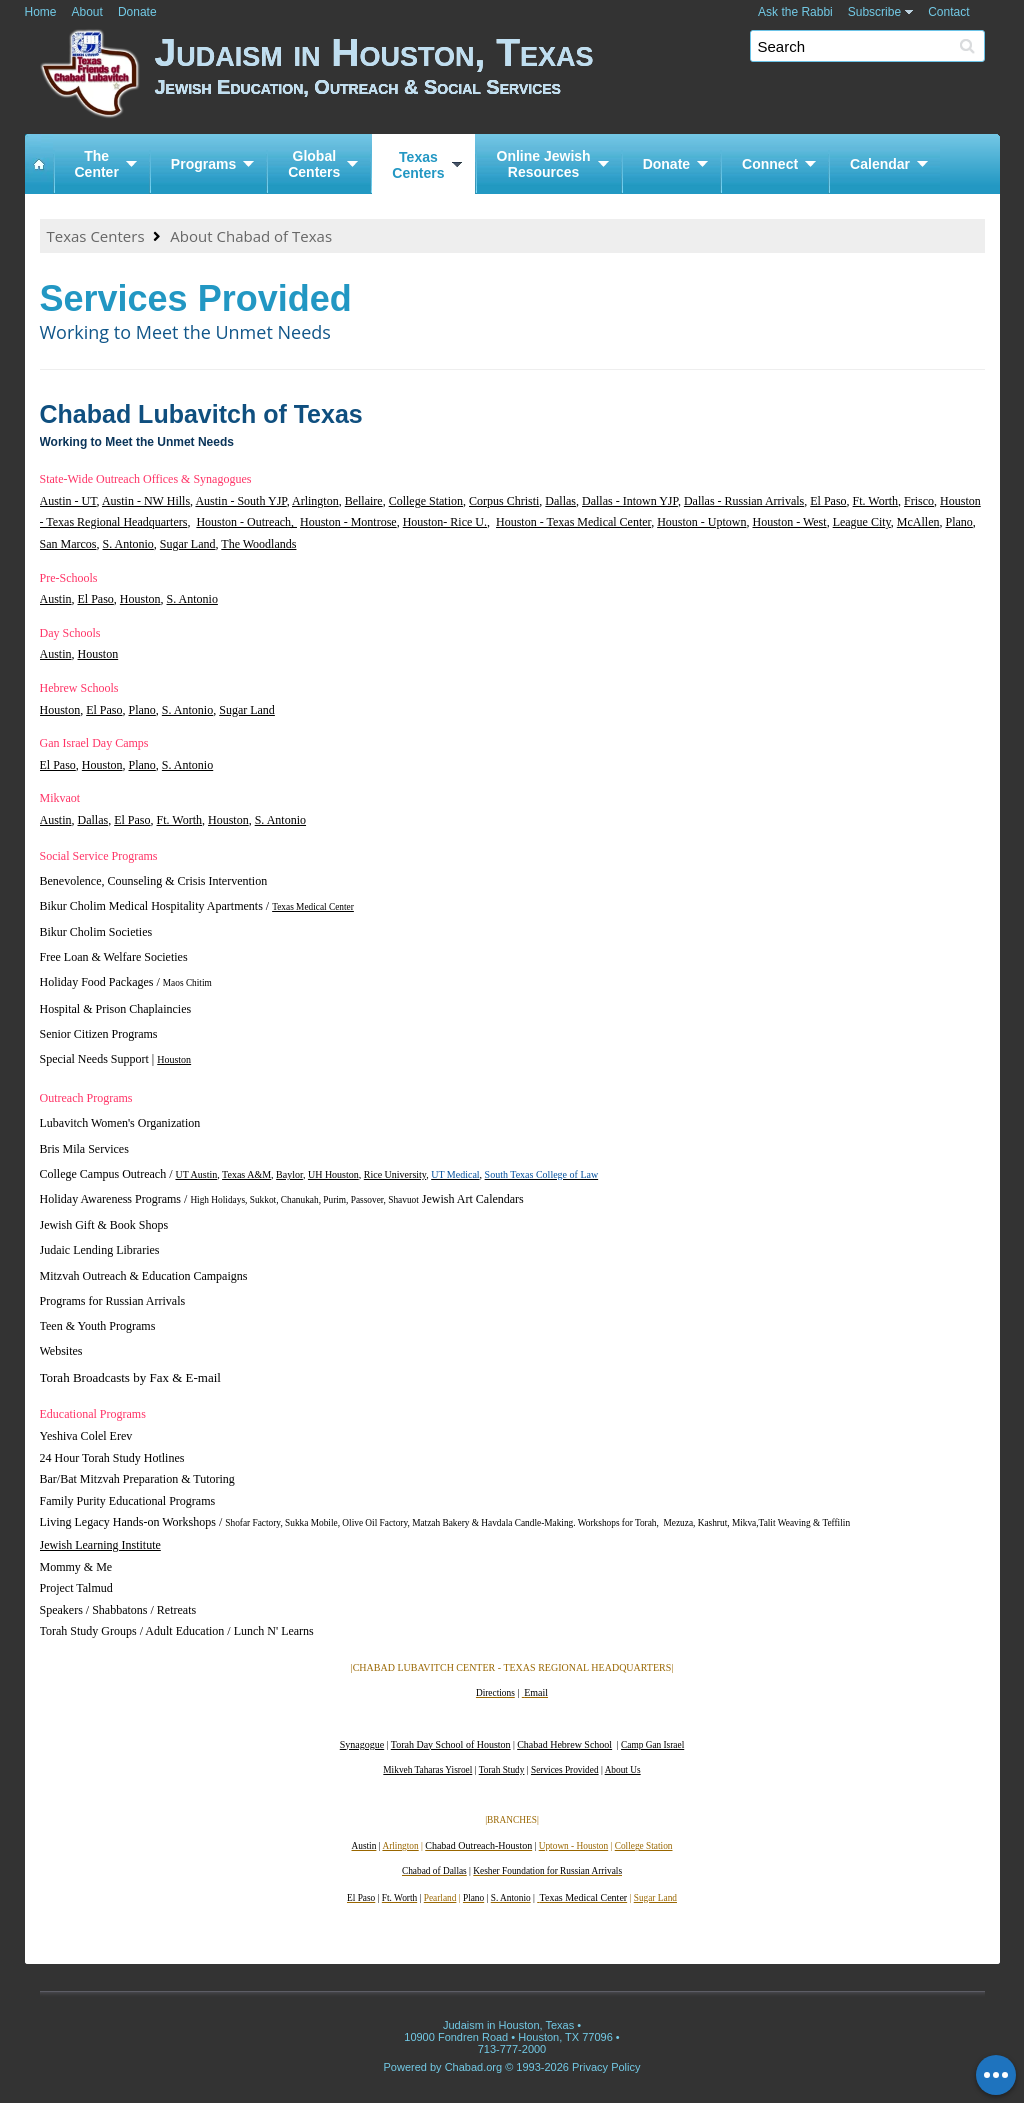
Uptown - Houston (573, 1846)
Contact (948, 12)
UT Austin (196, 1174)
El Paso (828, 501)
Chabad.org (474, 2067)
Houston (140, 599)
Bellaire (364, 501)
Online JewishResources (544, 164)
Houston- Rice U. (445, 522)
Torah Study (502, 1770)
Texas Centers (96, 236)
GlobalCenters (314, 164)
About (87, 12)
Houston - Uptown (701, 522)
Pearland (440, 1898)
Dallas (560, 501)
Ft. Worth (876, 501)
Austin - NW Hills (146, 501)
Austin (56, 599)
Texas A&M (246, 1174)
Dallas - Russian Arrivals (744, 501)
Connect (770, 164)
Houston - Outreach (243, 522)
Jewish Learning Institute (100, 1545)
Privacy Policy (606, 2067)
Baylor (289, 1174)
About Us (623, 1770)
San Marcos (68, 544)
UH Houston (333, 1174)
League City (862, 522)
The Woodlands (258, 544)
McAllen (918, 522)
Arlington (315, 501)
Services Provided (565, 1770)
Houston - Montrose (348, 522)
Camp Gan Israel (652, 1745)
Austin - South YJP (240, 501)
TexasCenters (418, 165)
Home (41, 12)
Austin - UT (68, 501)
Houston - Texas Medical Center (573, 522)
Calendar (880, 164)
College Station (426, 501)
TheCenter (97, 164)
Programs (203, 164)
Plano (958, 522)
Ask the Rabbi (795, 12)
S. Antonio (128, 544)
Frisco (919, 501)
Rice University (395, 1174)
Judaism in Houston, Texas (577, 77)
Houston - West (789, 522)
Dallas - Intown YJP (630, 501)
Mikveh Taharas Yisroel (427, 1770)
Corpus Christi (504, 501)
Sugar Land (188, 544)
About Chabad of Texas (251, 236)
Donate (137, 12)
